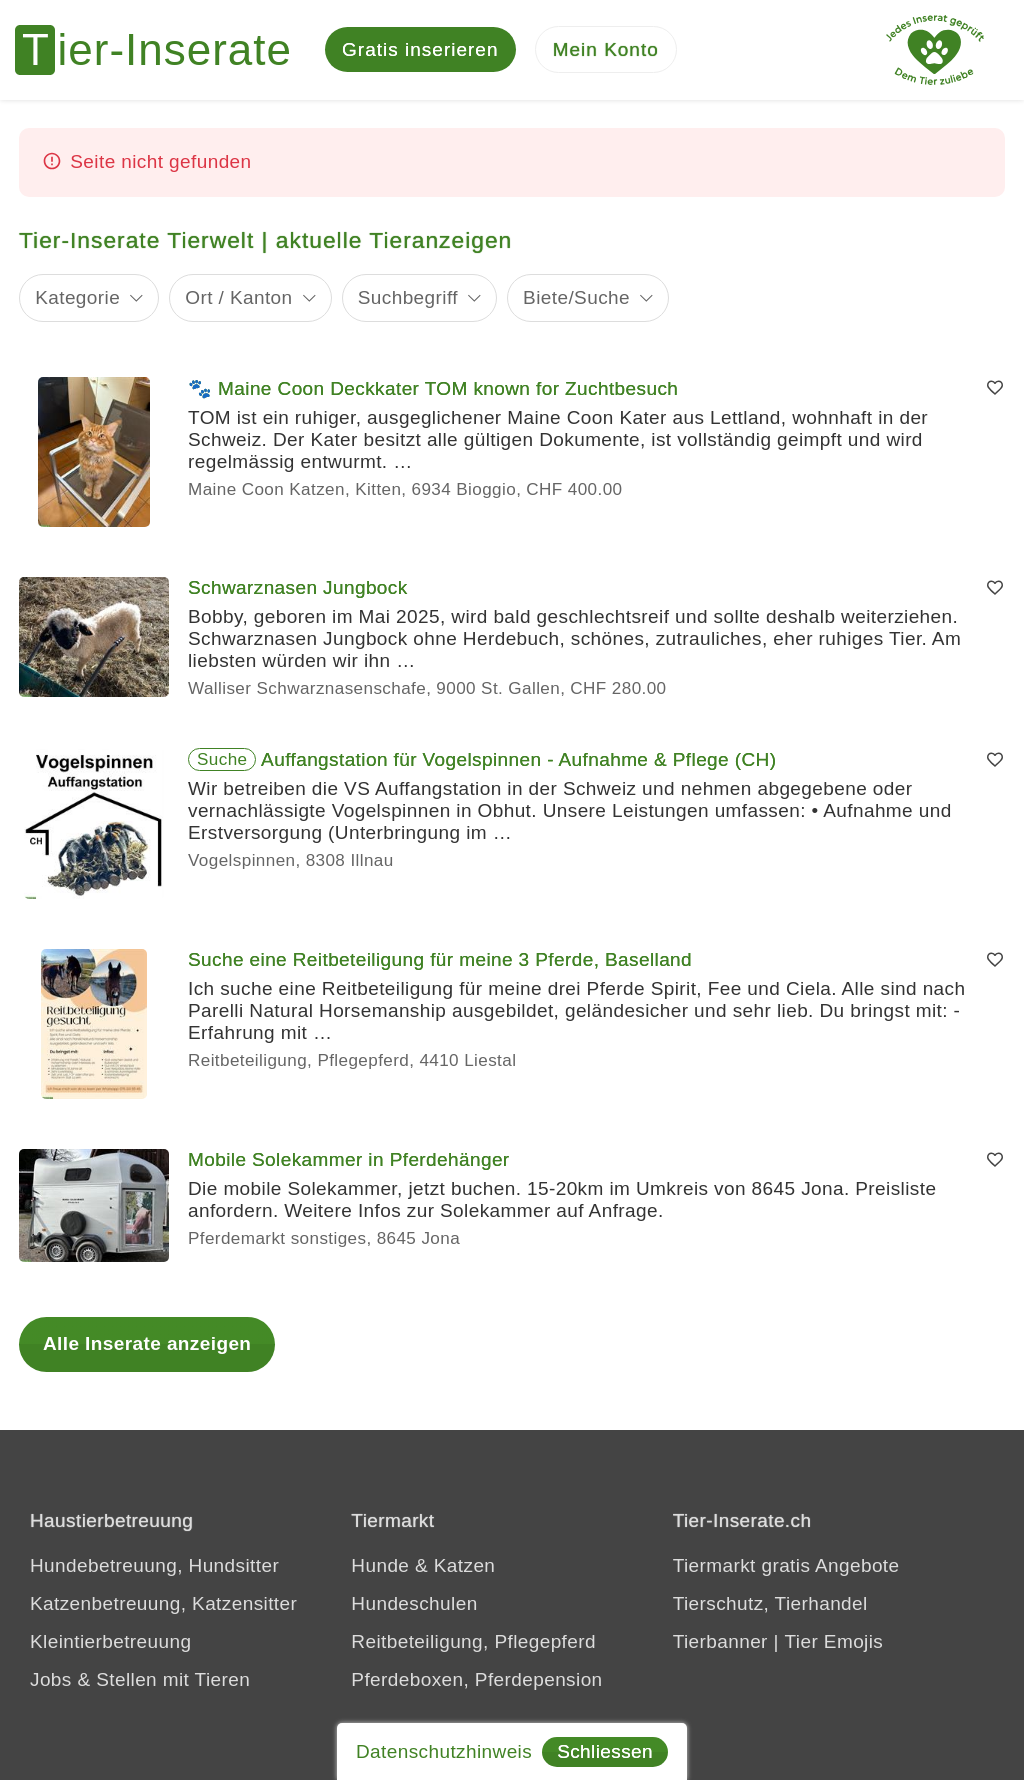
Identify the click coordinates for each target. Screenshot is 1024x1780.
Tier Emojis (834, 1642)
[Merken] (995, 389)
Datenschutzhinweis (444, 1751)
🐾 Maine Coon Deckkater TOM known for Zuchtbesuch (433, 389)
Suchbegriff (408, 297)
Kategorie (77, 297)
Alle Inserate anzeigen (147, 1343)
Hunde (380, 1566)
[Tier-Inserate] (165, 50)
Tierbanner (720, 1642)
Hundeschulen (414, 1604)
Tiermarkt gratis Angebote (786, 1566)
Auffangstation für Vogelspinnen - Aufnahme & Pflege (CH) (518, 760)
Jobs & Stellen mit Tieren (140, 1680)
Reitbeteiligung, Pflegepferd (473, 1642)
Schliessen (605, 1751)
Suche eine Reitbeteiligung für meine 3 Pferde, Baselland (440, 960)
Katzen (465, 1566)
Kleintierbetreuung (110, 1642)
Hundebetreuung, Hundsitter (154, 1566)
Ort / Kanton (238, 297)
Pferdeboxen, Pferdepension (476, 1680)
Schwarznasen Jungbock (298, 588)
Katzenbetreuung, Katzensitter (163, 1604)
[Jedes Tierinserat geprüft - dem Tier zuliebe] (935, 50)
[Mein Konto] (606, 50)
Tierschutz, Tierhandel (770, 1604)
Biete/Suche (576, 297)
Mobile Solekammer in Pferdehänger (349, 1160)
